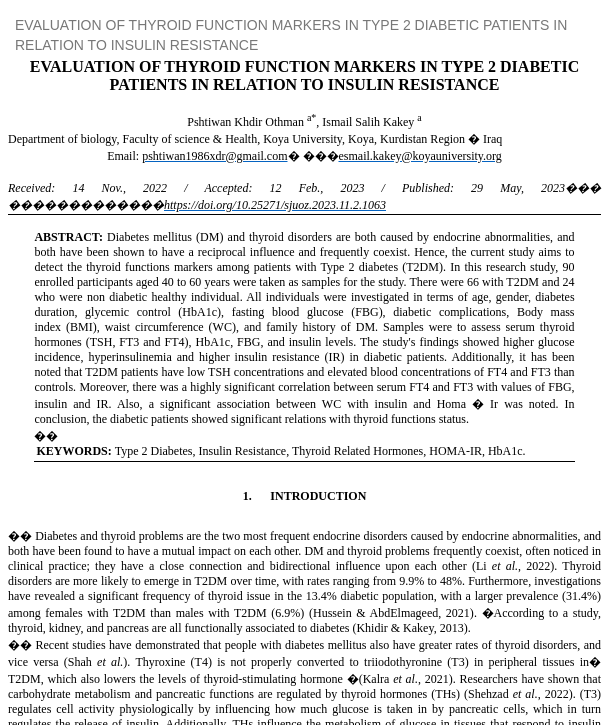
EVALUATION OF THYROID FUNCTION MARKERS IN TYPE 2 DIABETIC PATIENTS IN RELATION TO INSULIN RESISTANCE (291, 35)
